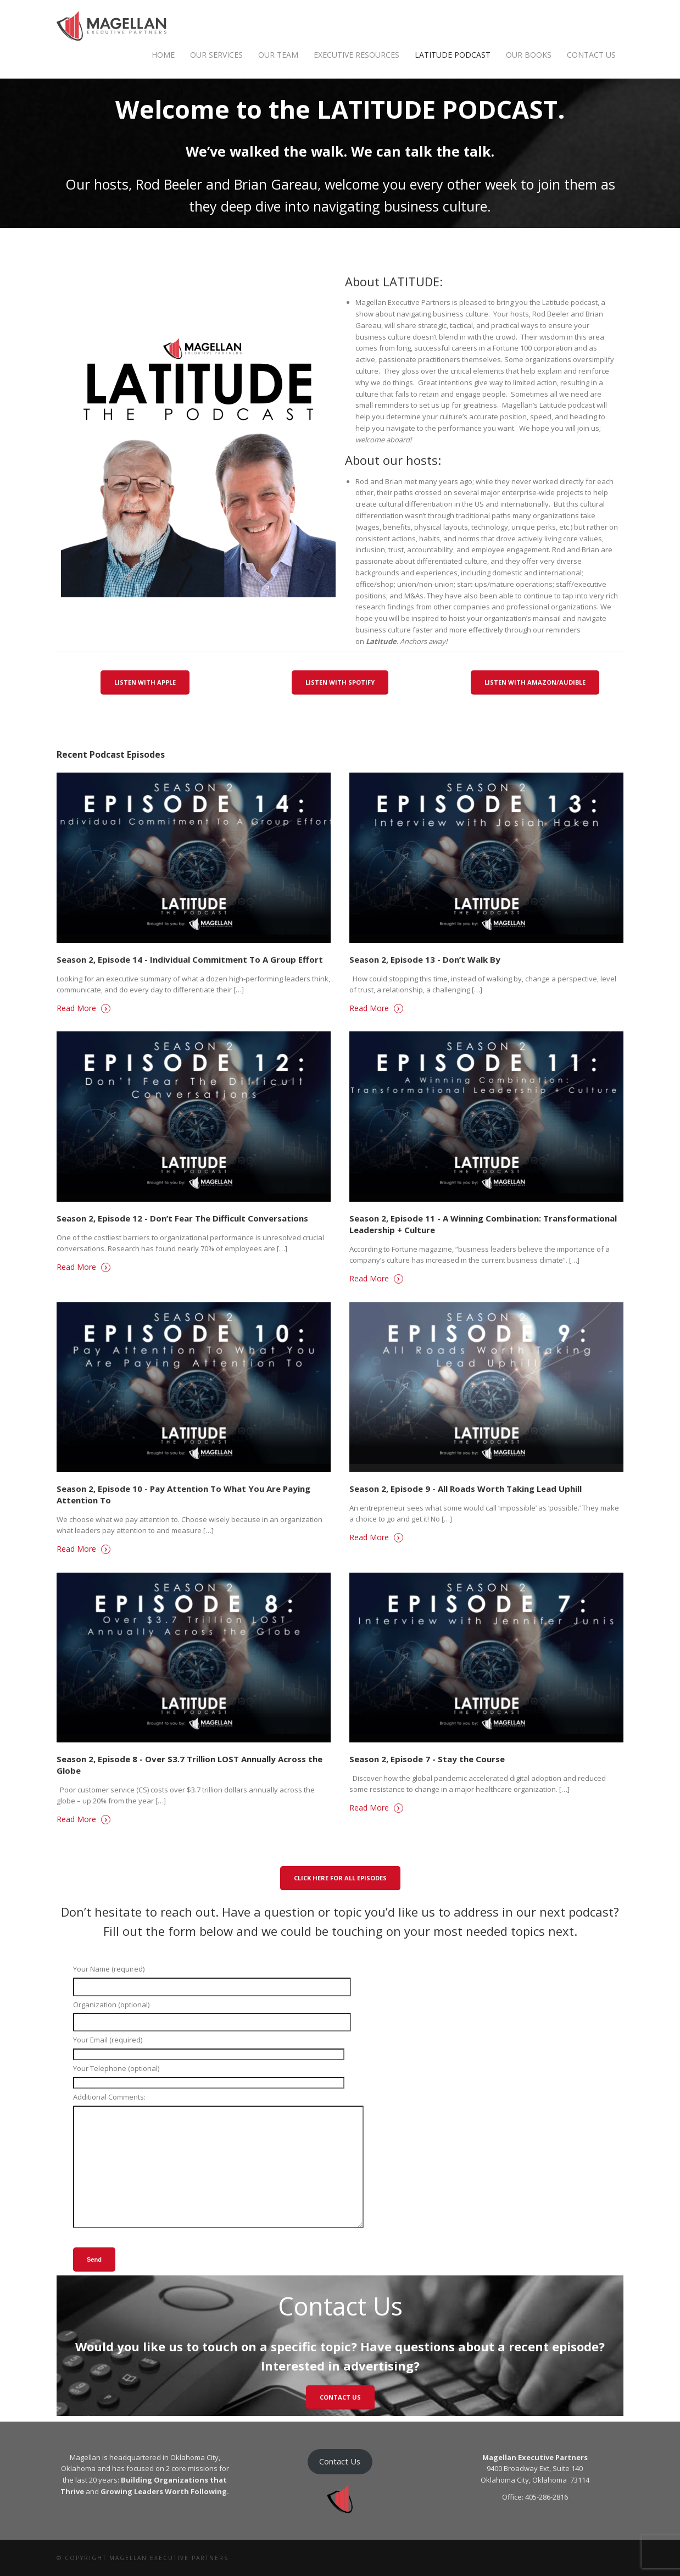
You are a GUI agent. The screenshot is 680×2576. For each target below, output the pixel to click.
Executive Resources (356, 54)
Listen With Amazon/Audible (535, 682)
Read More (83, 1008)
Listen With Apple (145, 682)
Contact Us (591, 54)
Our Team (278, 54)
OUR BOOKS (528, 54)
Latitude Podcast (453, 54)
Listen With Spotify (340, 682)
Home (163, 54)
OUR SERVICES (216, 54)
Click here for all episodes (340, 1878)
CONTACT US (340, 2397)
